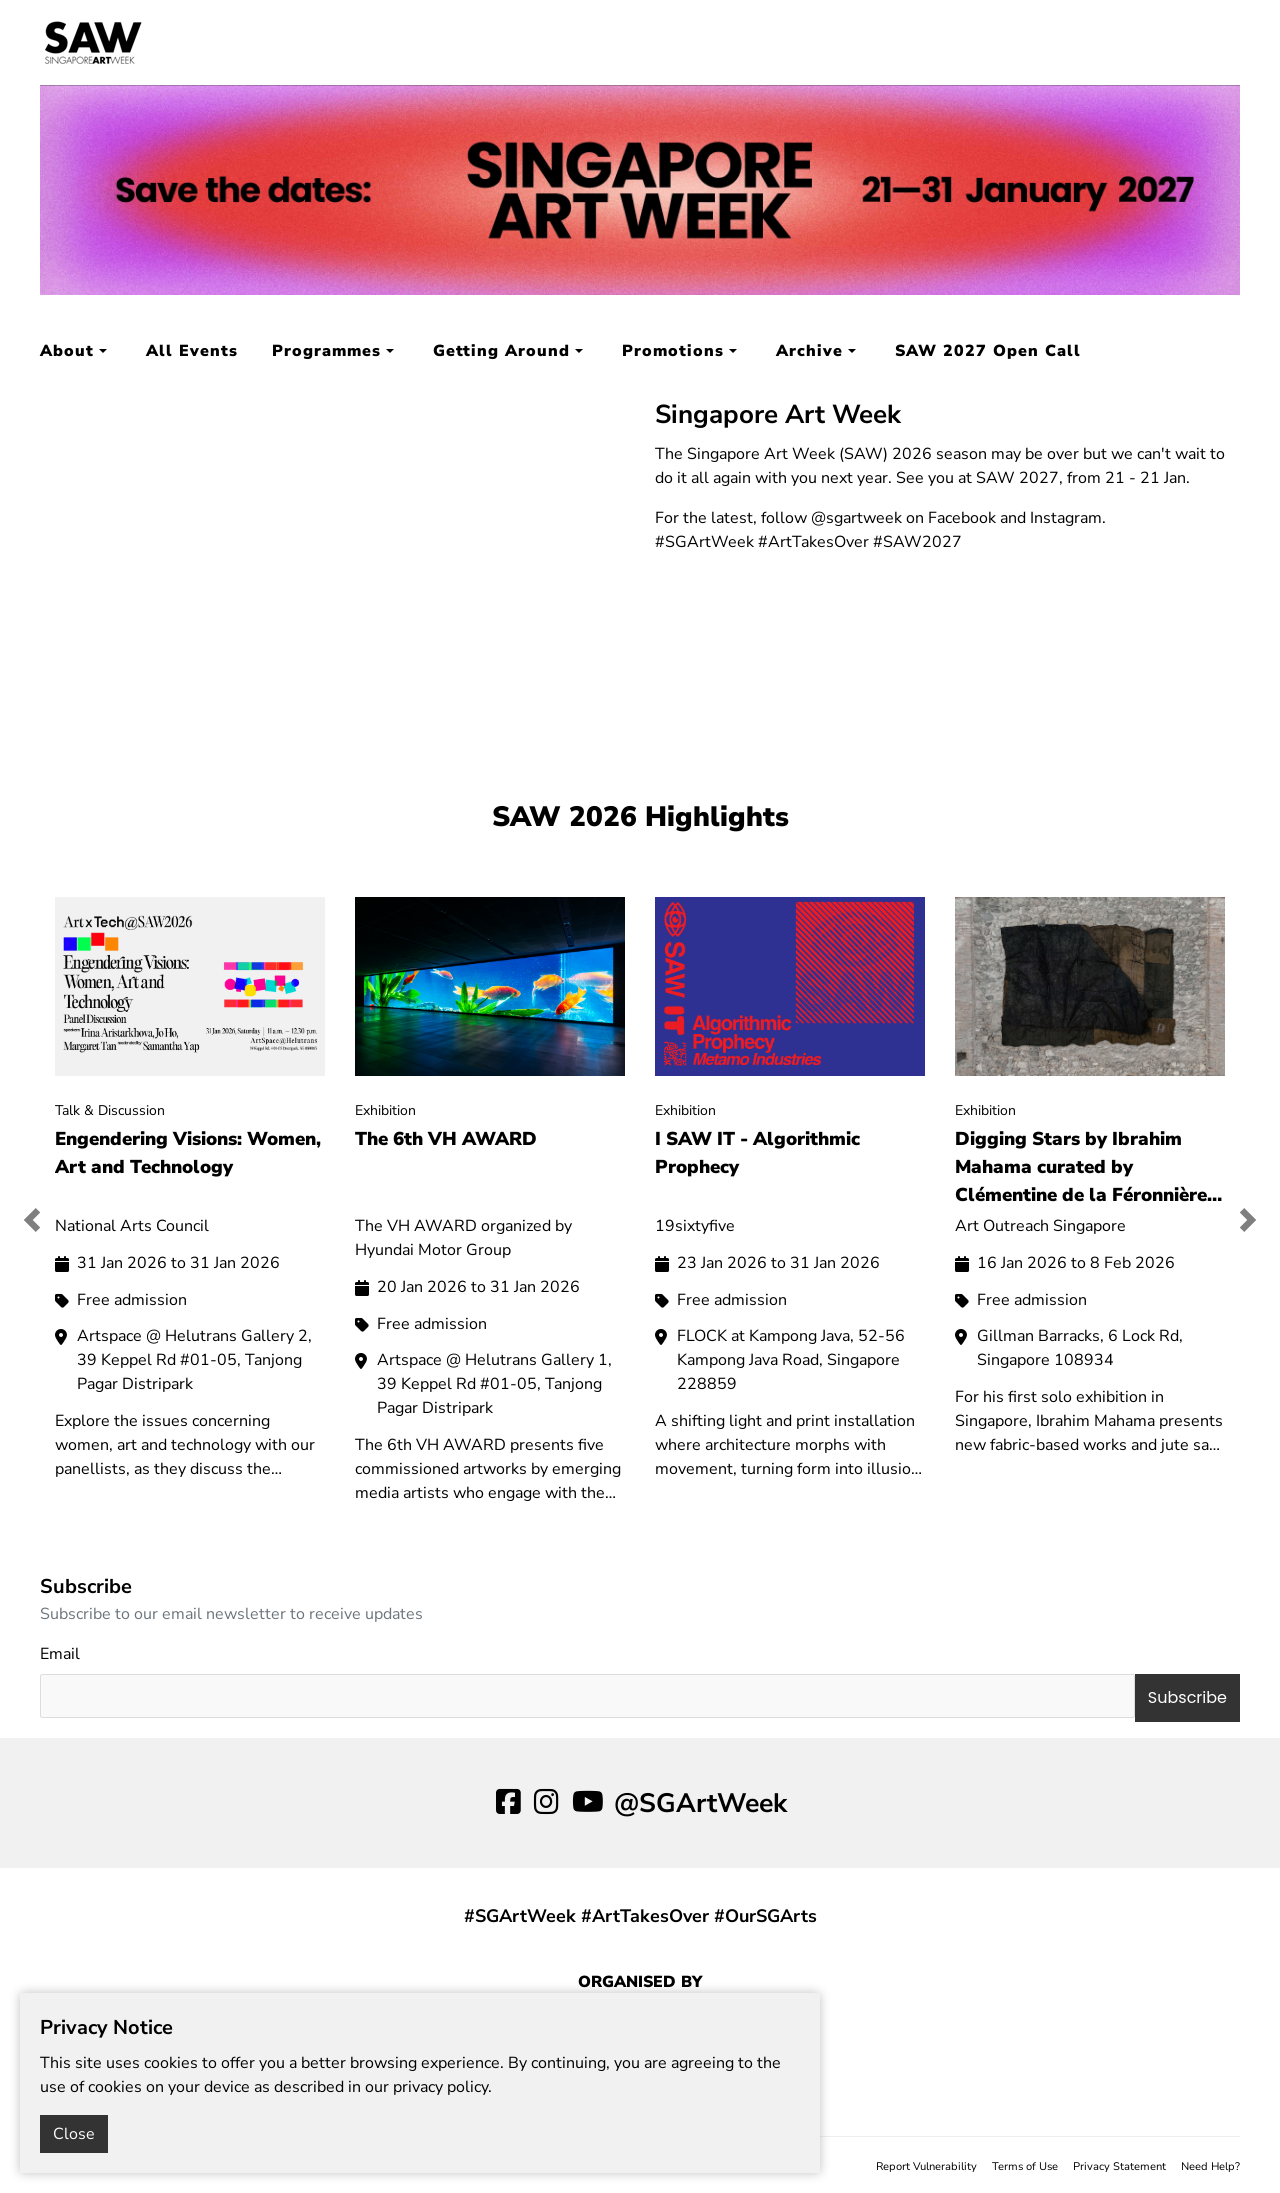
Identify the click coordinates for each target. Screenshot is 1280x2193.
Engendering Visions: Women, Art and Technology (188, 1153)
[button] (42, 1220)
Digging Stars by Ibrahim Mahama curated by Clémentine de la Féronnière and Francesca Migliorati (1081, 1166)
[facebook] (508, 1803)
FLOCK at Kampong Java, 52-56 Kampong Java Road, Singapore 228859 (791, 1360)
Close (74, 2134)
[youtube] (588, 1803)
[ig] (546, 1803)
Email (60, 1654)
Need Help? (1210, 2166)
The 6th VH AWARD (446, 1139)
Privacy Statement (1119, 2166)
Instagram (1066, 518)
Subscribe (1187, 1697)
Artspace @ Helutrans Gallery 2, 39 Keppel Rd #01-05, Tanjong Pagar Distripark (194, 1360)
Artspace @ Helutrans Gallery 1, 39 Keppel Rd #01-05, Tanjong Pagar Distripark (494, 1384)
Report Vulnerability (926, 2166)
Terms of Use (1025, 2166)
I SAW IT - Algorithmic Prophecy (757, 1153)
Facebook (962, 518)
